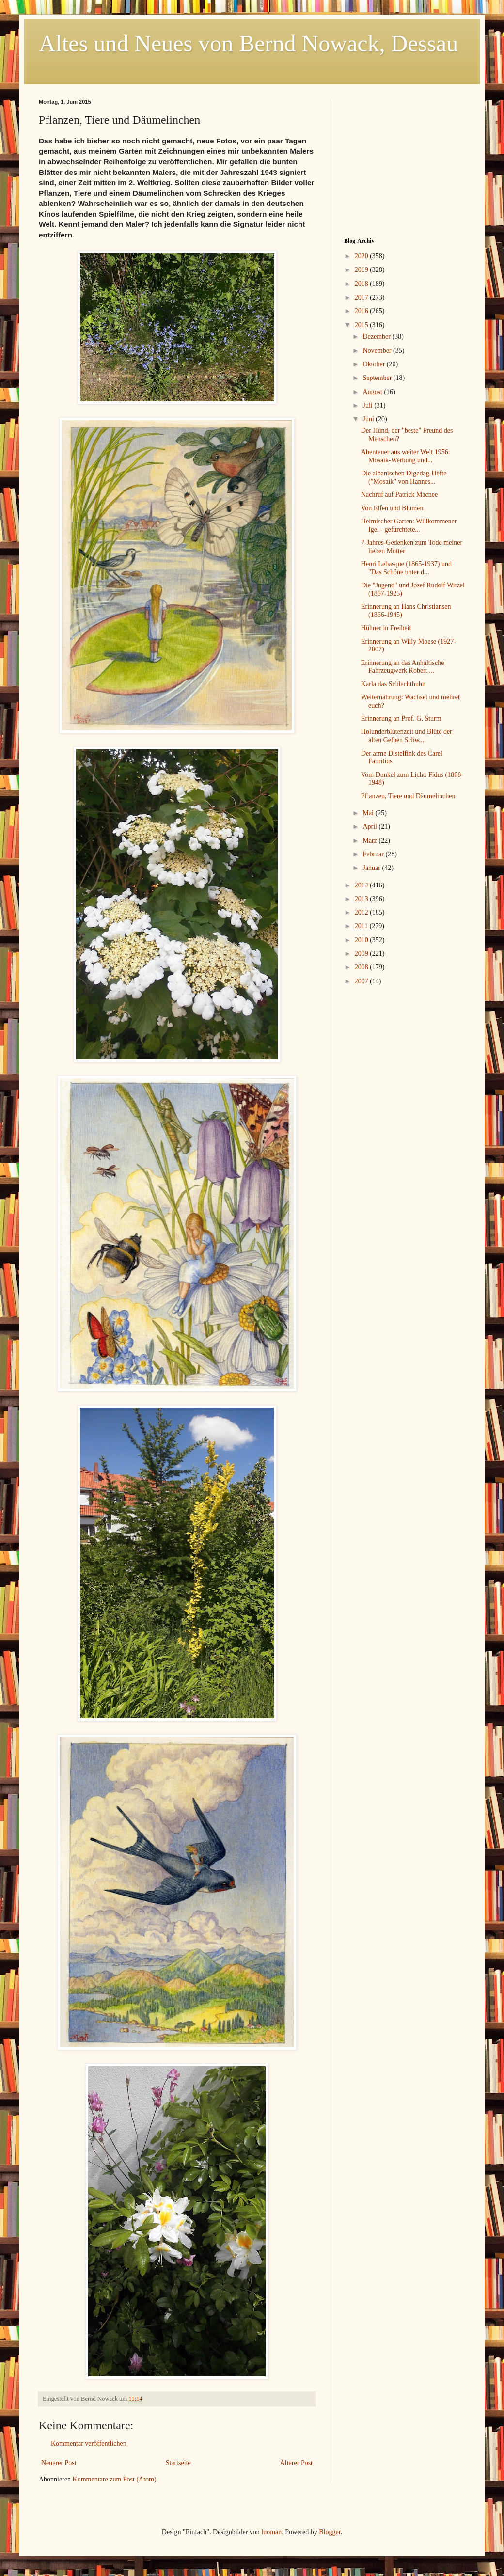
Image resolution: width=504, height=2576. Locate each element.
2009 (362, 953)
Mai (368, 813)
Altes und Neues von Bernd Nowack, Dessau (248, 43)
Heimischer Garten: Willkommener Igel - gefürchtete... (409, 525)
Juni (369, 419)
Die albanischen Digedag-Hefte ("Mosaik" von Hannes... (403, 477)
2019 (362, 269)
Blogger (329, 2532)
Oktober (374, 364)
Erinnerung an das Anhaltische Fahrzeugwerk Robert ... (402, 667)
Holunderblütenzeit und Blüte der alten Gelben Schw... (406, 735)
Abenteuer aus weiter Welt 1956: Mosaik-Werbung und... (405, 456)
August (373, 391)
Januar (372, 867)
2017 (362, 297)
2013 (362, 898)
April (370, 826)
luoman (271, 2532)
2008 (362, 967)
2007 (362, 981)
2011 (362, 926)
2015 (362, 325)
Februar (373, 854)
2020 (362, 256)
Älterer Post (296, 2462)
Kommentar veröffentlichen (88, 2443)
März (370, 840)
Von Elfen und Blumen (392, 508)
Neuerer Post (59, 2462)
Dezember (377, 336)
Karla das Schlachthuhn (393, 684)
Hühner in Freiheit (386, 628)
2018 (362, 283)
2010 (362, 940)
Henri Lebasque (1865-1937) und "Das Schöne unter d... (406, 568)
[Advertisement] (404, 159)
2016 (362, 311)
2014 (362, 885)
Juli (368, 405)
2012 (362, 912)
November (377, 350)
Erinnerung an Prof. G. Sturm (401, 718)
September (377, 377)
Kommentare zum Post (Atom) (115, 2479)
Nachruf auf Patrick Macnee (399, 494)
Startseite (178, 2462)
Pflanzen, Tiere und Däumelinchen (408, 796)
